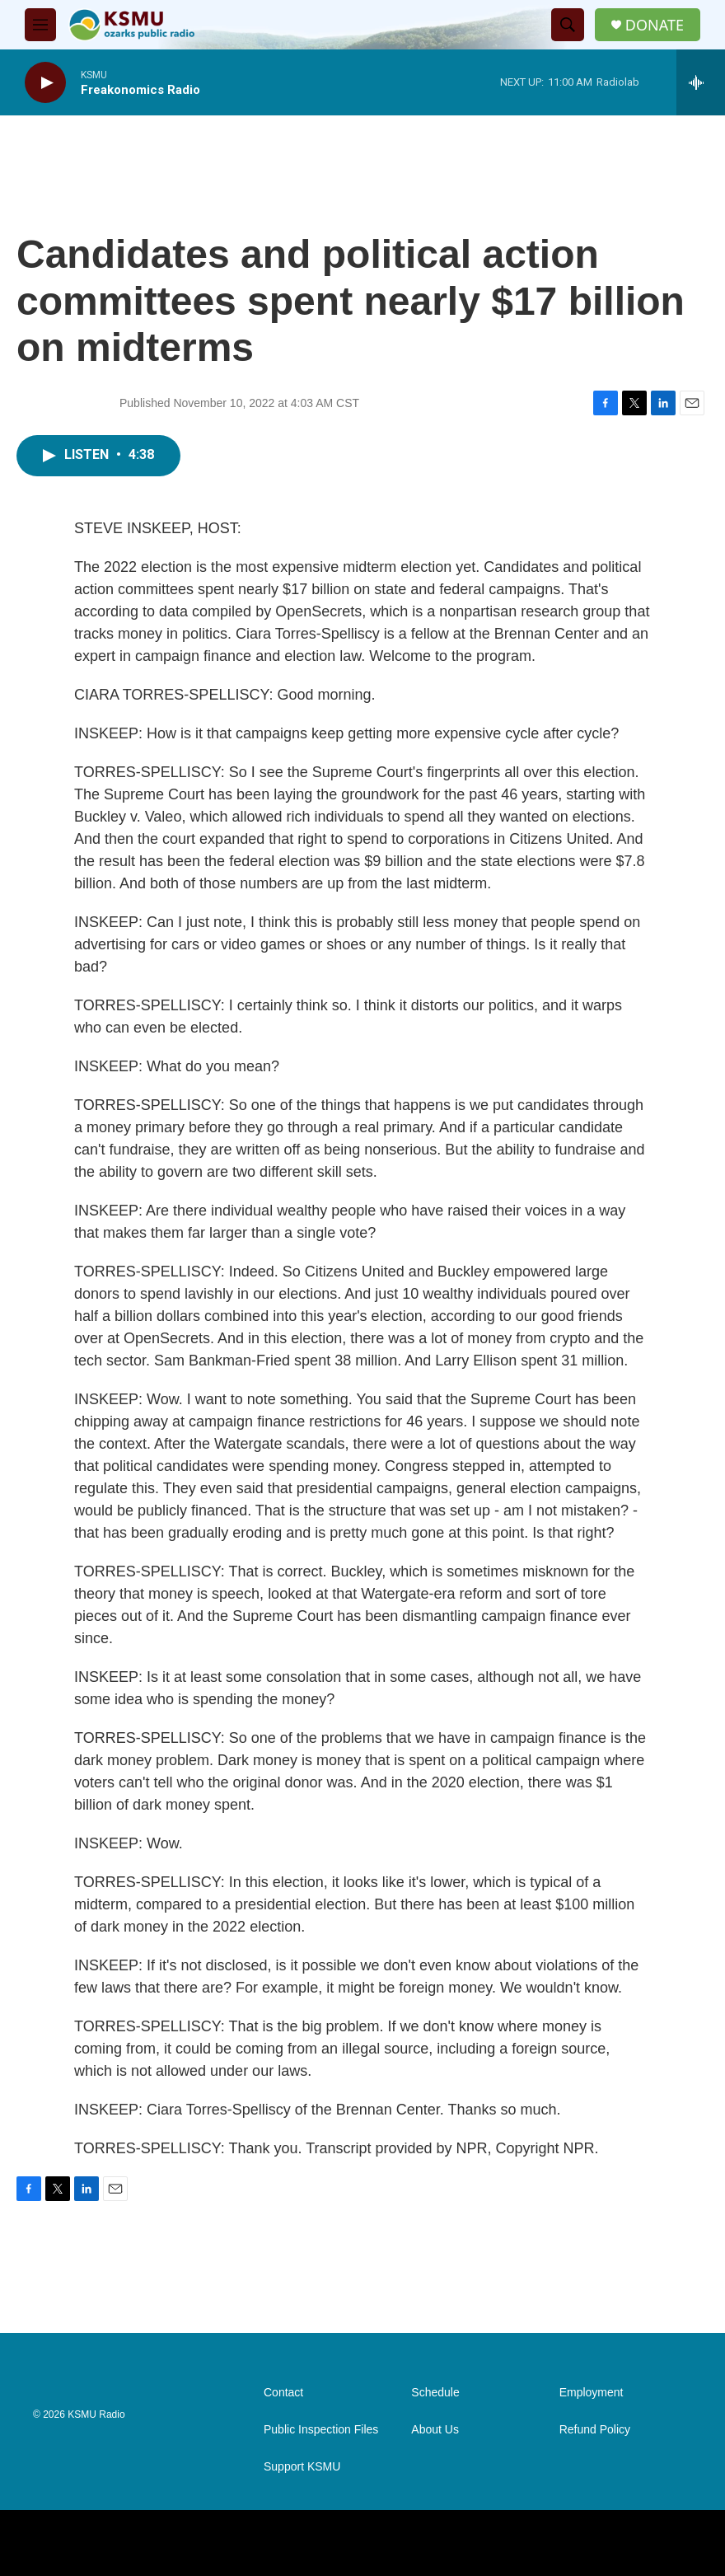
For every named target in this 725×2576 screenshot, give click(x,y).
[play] (45, 82)
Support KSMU (302, 2467)
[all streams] (700, 82)
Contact (283, 2392)
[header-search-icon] (567, 24)
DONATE (654, 25)
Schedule (435, 2392)
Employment (591, 2392)
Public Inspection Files (321, 2430)
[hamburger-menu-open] (40, 24)
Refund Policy (594, 2430)
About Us (435, 2430)
